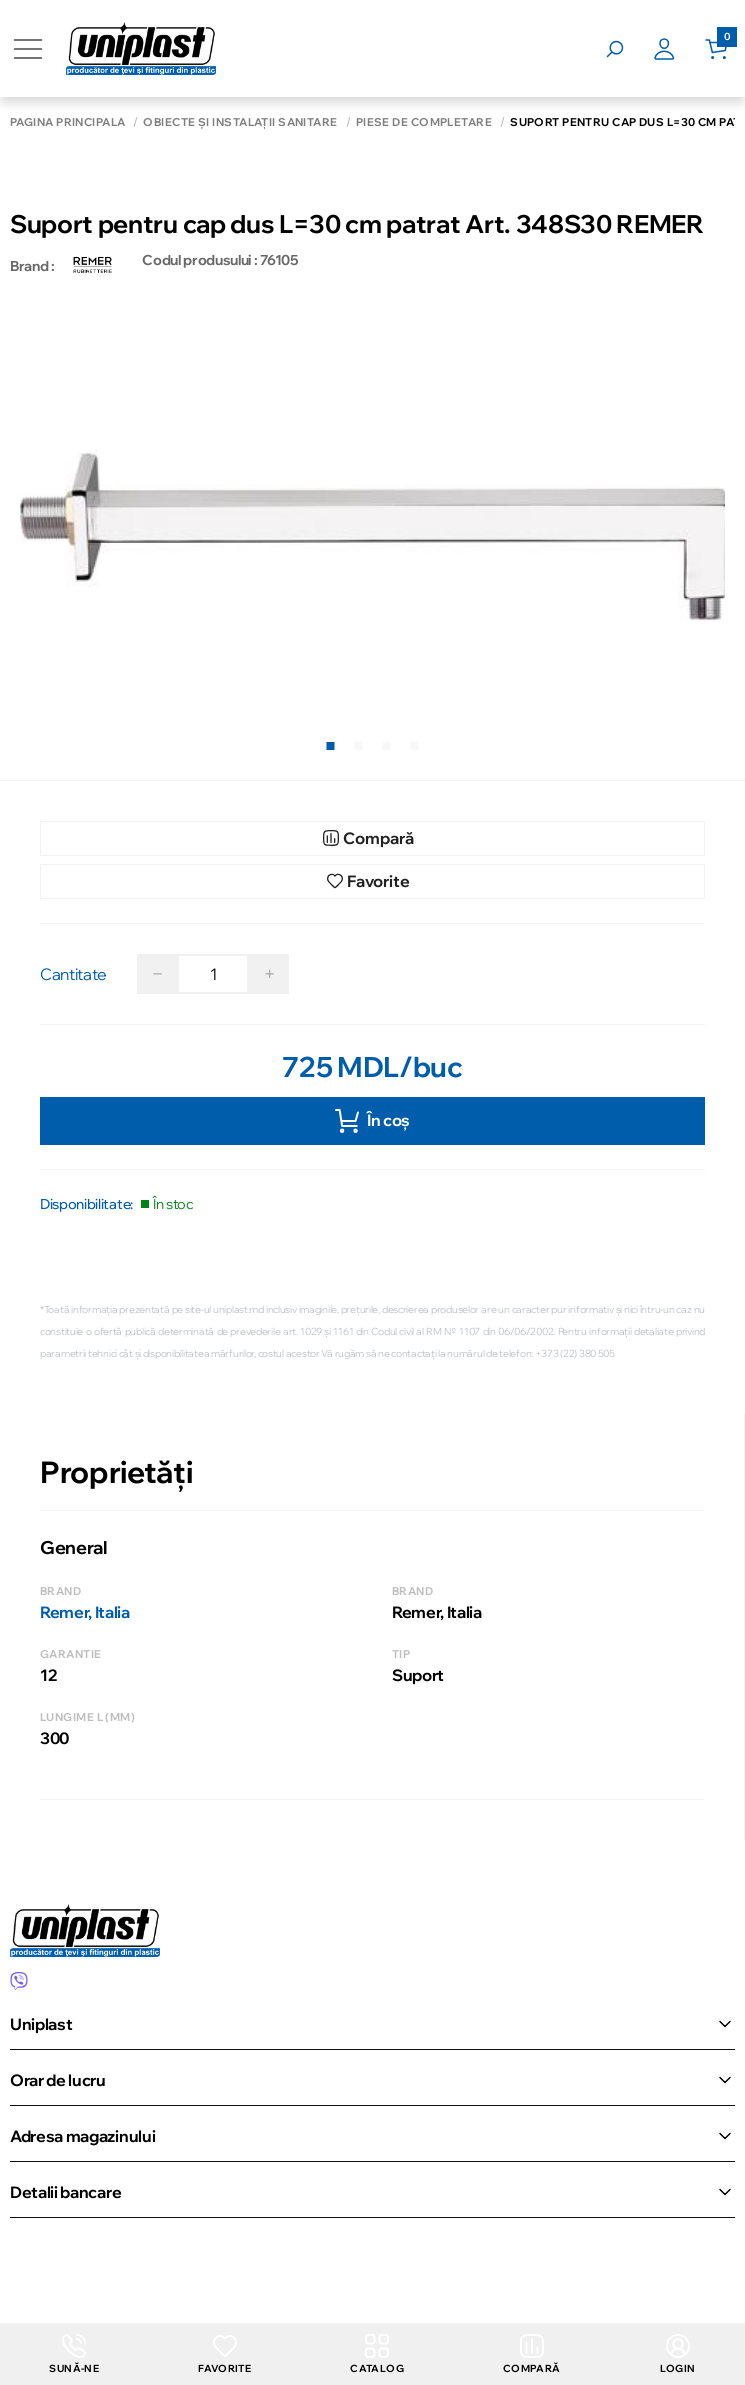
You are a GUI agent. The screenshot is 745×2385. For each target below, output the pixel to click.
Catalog (377, 2354)
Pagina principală (67, 122)
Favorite (224, 2354)
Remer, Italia (85, 1612)
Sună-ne (74, 2354)
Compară (532, 2354)
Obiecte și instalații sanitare (240, 122)
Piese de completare (424, 122)
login (678, 2354)
